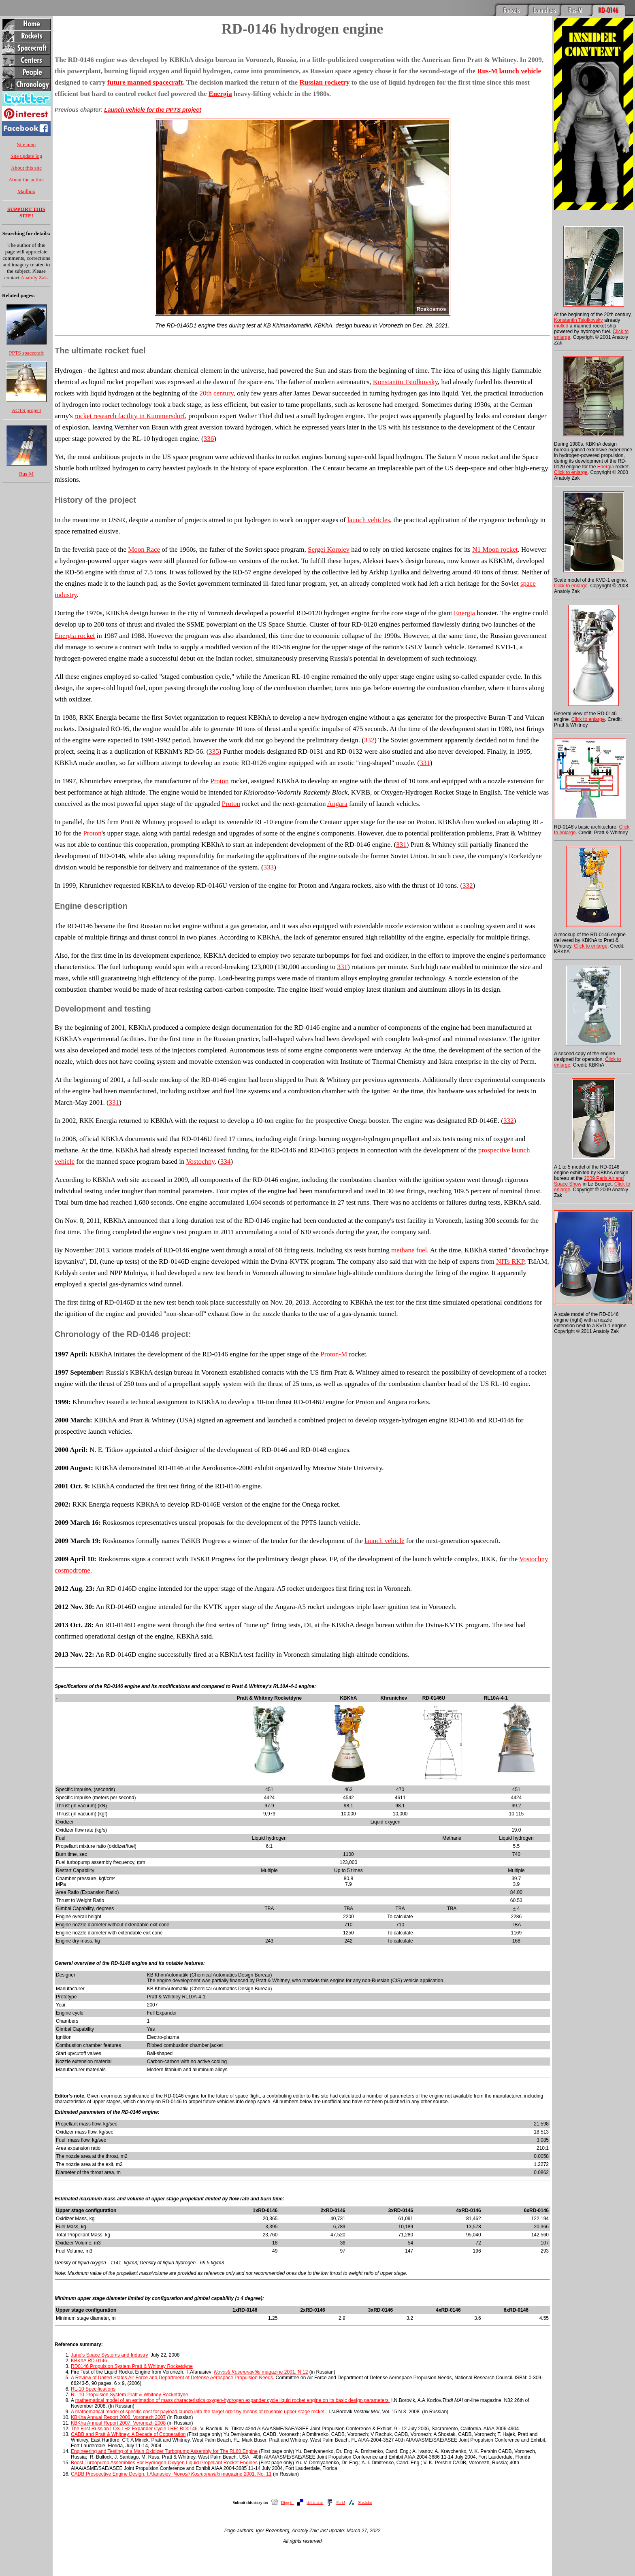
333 (269, 867)
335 (214, 751)
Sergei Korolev (328, 549)
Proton (219, 781)
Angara (337, 804)
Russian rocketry (324, 82)
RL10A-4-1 (193, 1997)
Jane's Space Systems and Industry (109, 2355)
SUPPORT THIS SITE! (26, 212)
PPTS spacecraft (26, 353)
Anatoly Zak (34, 277)
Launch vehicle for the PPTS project (152, 109)
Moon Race (144, 549)
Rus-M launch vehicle (509, 71)
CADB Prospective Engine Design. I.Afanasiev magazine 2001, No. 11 (171, 2474)
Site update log (26, 156)
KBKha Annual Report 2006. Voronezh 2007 (118, 2417)
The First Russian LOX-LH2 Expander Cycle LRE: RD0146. (135, 2428)
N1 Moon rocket (495, 549)
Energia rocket (75, 636)
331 (425, 763)
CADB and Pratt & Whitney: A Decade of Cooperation (128, 2434)
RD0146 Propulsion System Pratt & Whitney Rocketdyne (132, 2366)
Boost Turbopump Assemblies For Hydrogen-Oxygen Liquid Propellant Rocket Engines (164, 2462)
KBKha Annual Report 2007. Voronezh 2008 (118, 2423)
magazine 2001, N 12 (261, 2372)
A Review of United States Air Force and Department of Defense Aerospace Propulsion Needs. (172, 2377)
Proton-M (333, 1354)
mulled (561, 326)
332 (369, 740)
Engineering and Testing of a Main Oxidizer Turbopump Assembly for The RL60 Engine (164, 2451)
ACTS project (26, 410)
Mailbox (26, 191)
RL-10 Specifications (93, 2389)
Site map (26, 144)
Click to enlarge (571, 472)
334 (225, 1161)
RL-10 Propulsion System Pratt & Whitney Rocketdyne (129, 2394)
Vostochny (200, 1161)
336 (209, 438)
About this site (26, 168)
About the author (26, 179)
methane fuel (409, 1250)
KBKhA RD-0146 (89, 2360)
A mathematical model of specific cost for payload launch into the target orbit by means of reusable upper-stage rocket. (199, 2411)
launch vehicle (384, 1541)
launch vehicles (368, 520)
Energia (220, 94)
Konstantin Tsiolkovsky (405, 382)
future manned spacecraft (145, 82)
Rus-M (26, 474)
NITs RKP (510, 1261)
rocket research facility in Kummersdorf (130, 416)
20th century (216, 393)
